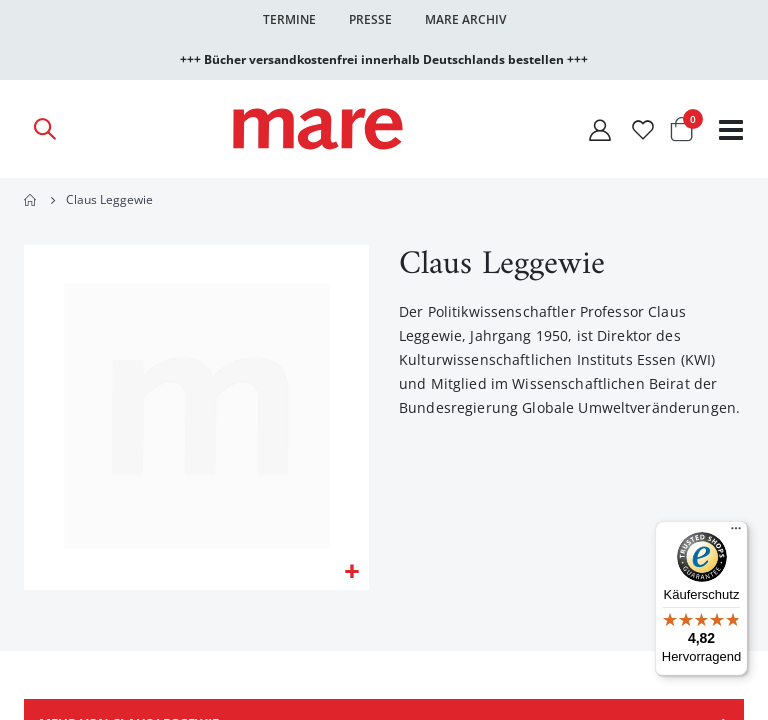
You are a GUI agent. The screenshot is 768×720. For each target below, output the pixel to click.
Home (31, 200)
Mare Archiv (465, 19)
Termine (289, 19)
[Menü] (736, 525)
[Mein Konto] (600, 129)
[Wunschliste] (643, 129)
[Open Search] (44, 129)
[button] (351, 573)
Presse (370, 19)
